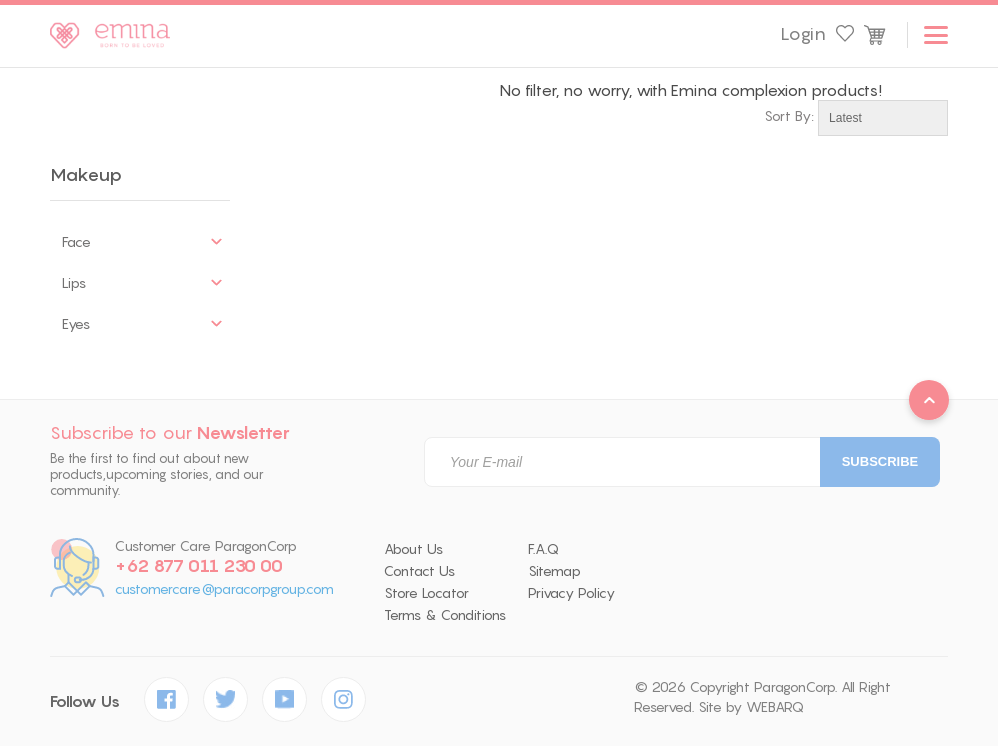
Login (803, 34)
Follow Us (85, 701)
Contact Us (419, 571)
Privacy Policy (571, 593)
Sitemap (554, 571)
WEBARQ (775, 707)
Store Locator (426, 593)
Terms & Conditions (445, 615)
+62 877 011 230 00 (199, 566)
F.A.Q (543, 549)
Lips (74, 283)
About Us (413, 549)
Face (76, 242)
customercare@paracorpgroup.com (224, 589)
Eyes (76, 324)
